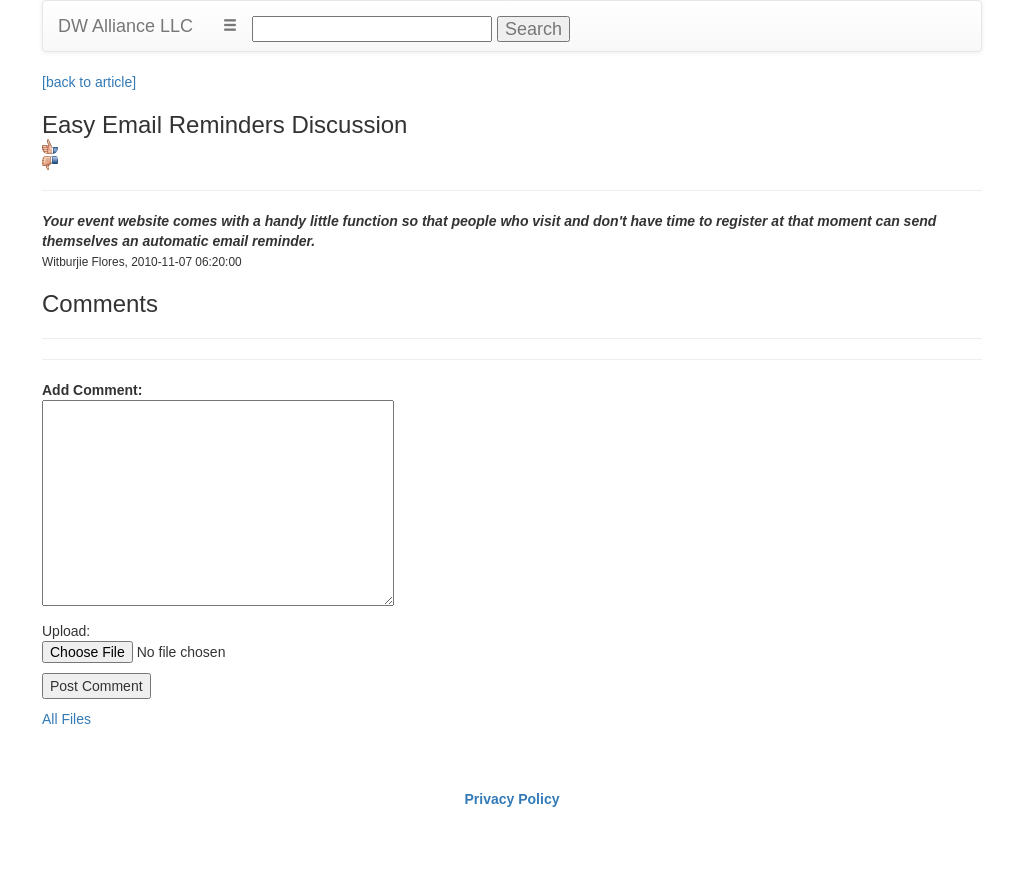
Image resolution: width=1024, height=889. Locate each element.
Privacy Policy (512, 799)
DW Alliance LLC (125, 26)
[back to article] (89, 82)
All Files (66, 719)
